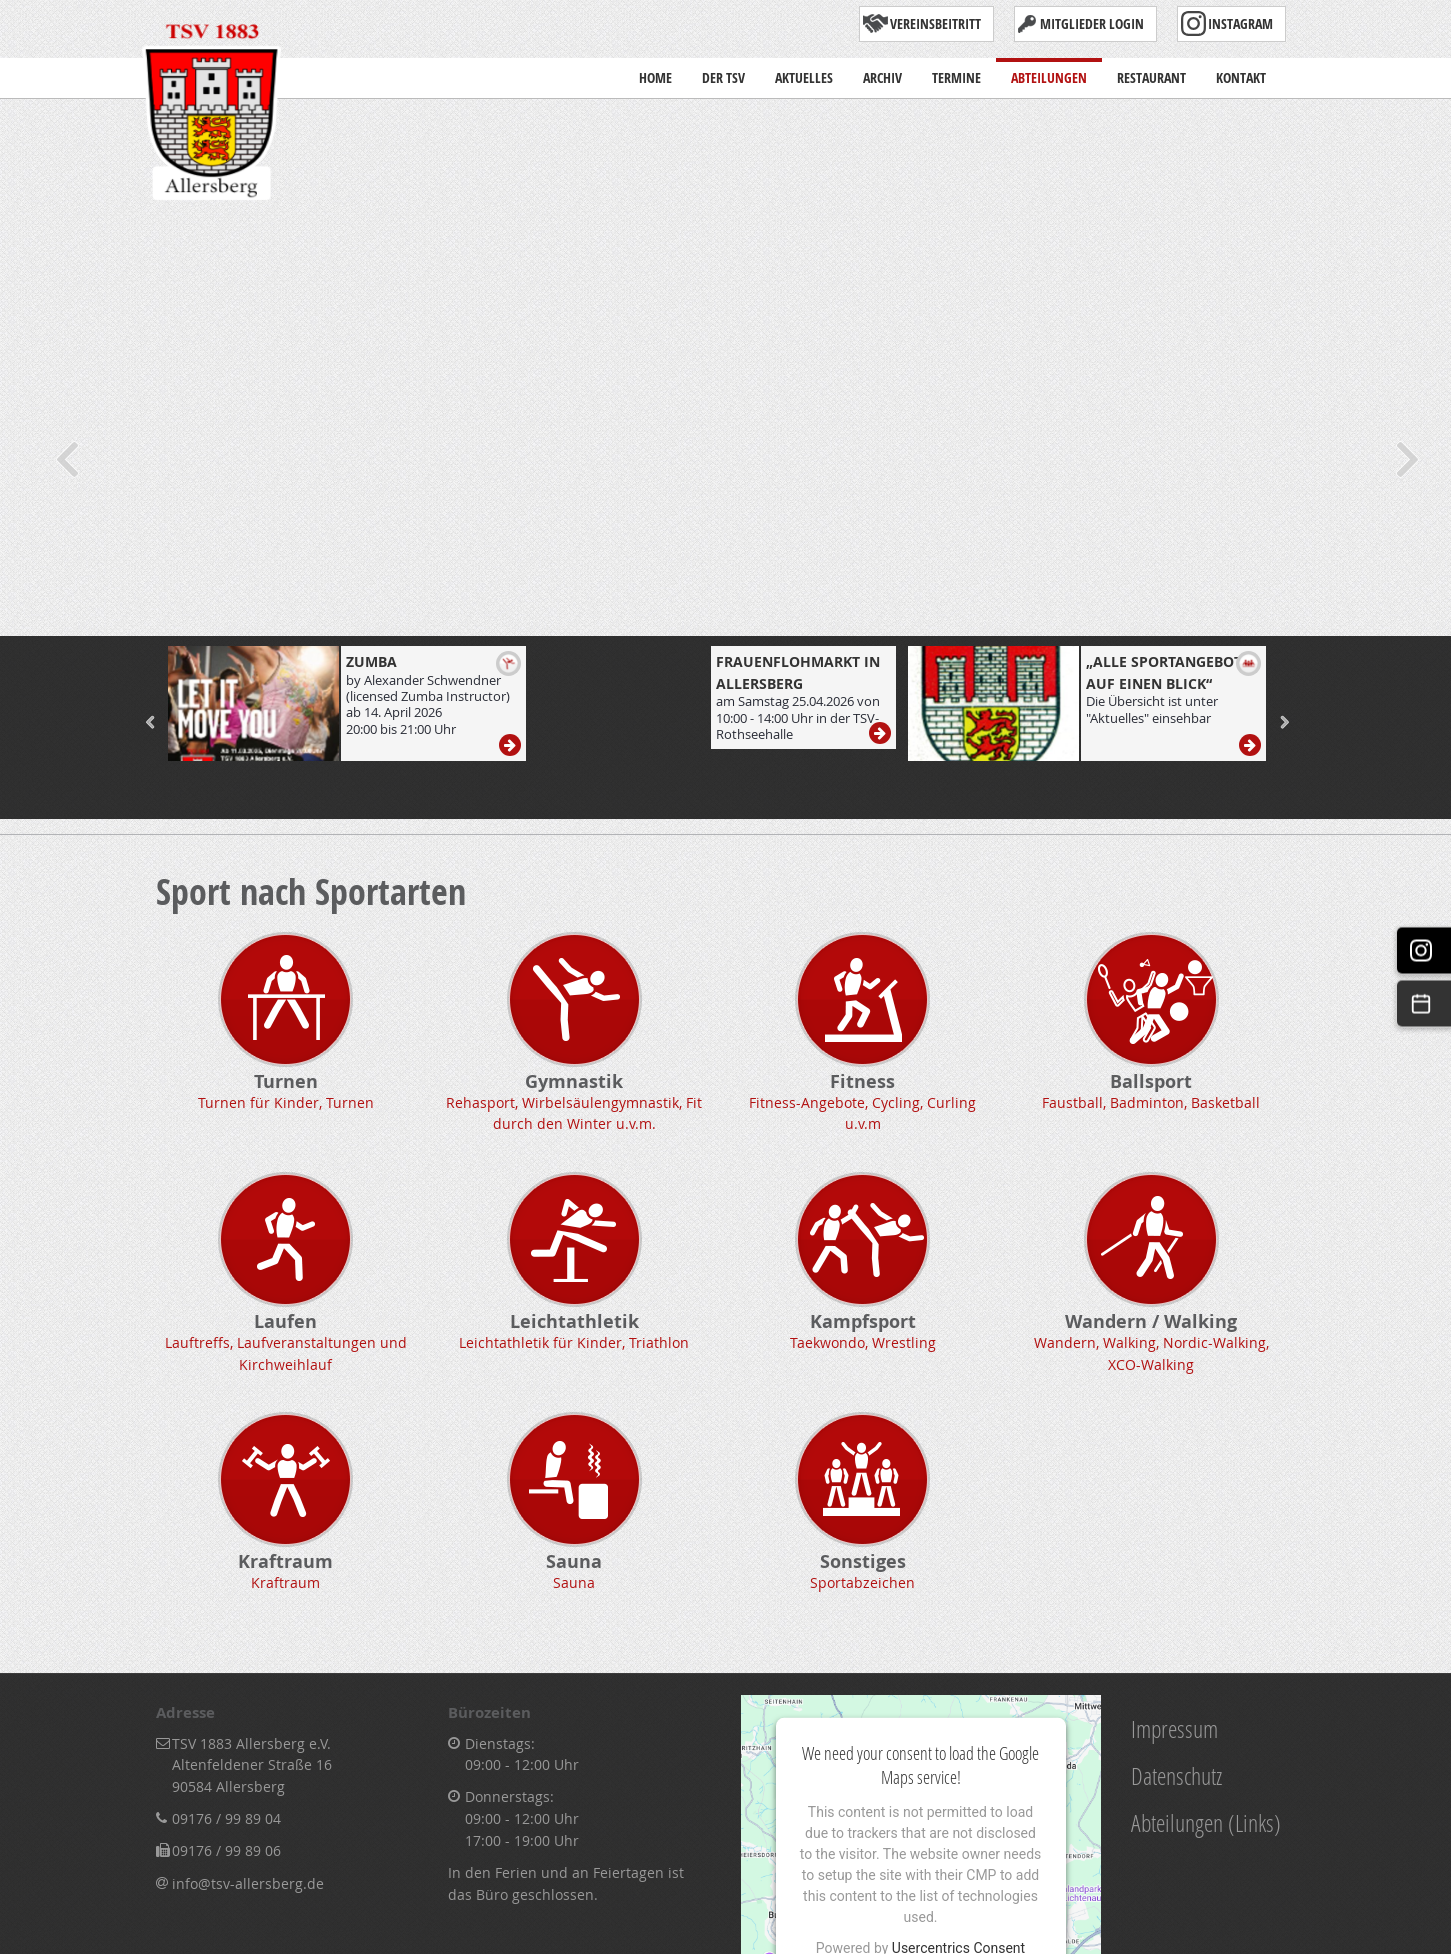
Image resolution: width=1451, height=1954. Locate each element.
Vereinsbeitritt (935, 23)
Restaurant (1151, 72)
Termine (956, 72)
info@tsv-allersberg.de (248, 1883)
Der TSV (723, 77)
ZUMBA (371, 661)
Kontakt (1241, 72)
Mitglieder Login (1092, 23)
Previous (65, 459)
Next (1406, 459)
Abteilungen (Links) (1206, 1822)
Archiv (882, 72)
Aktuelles (804, 77)
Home (655, 72)
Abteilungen (1049, 72)
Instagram (1240, 23)
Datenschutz (1176, 1775)
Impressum (1174, 1728)
